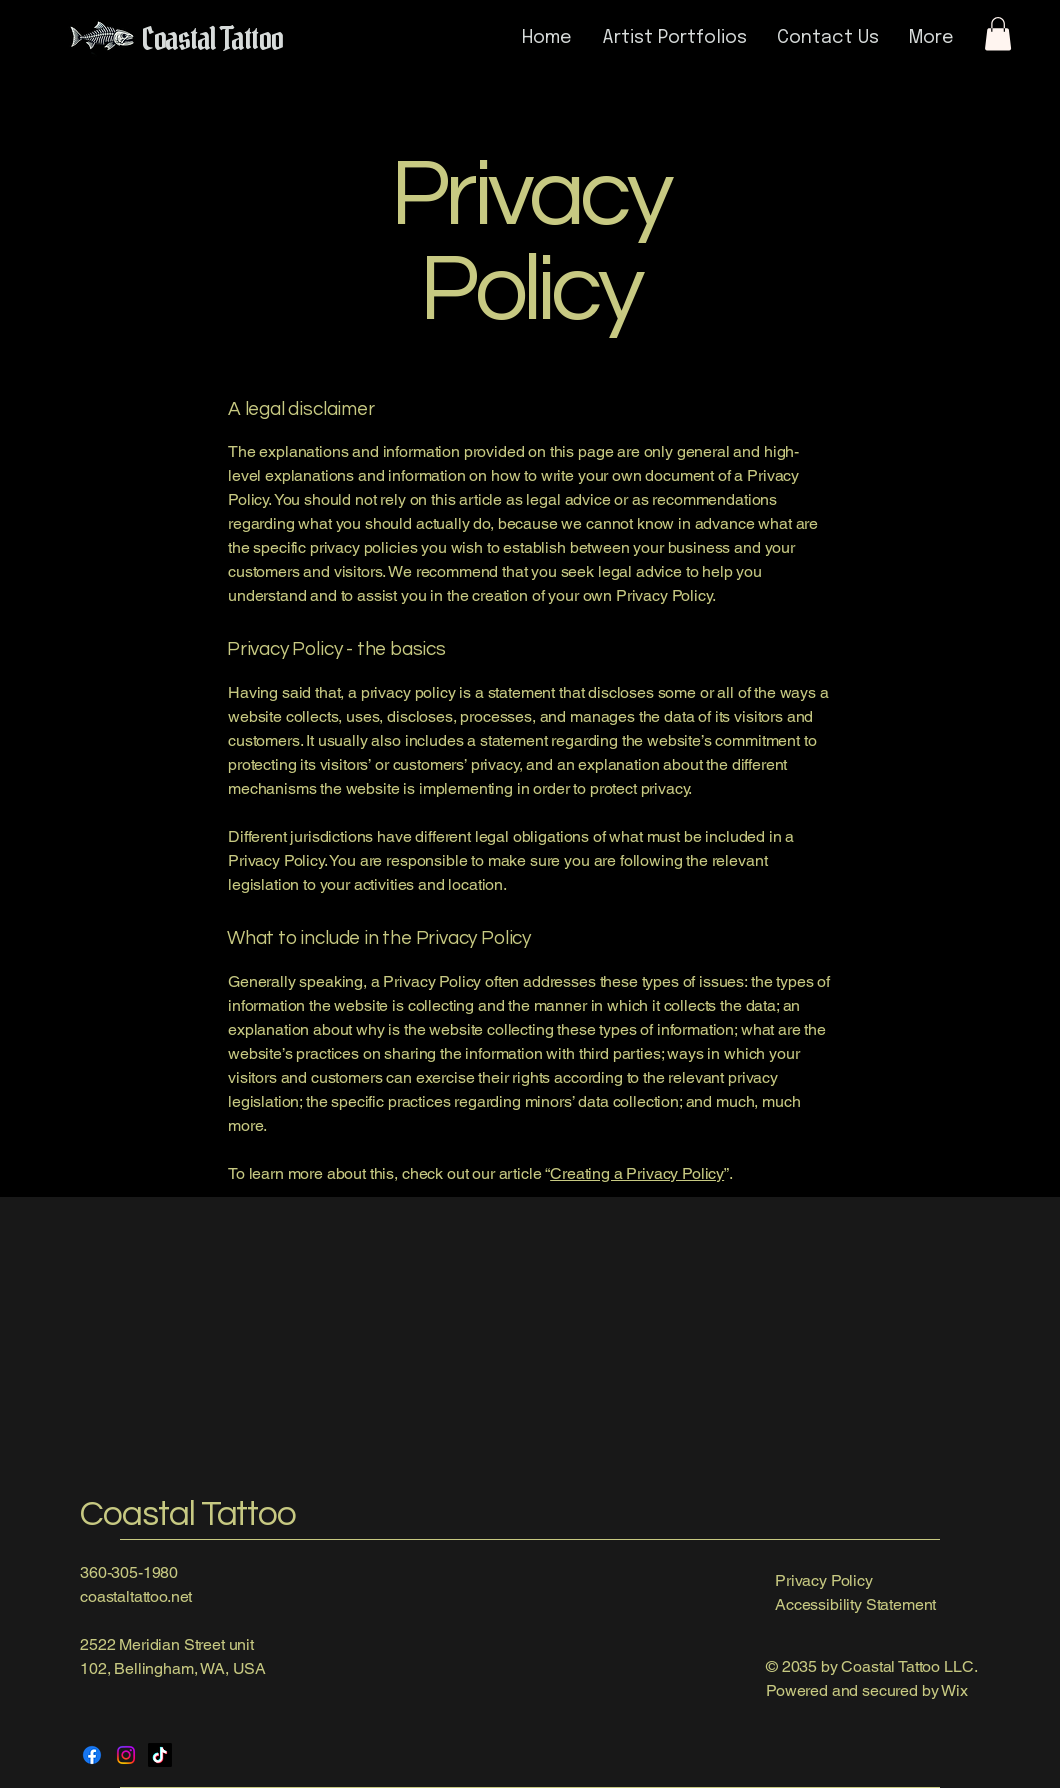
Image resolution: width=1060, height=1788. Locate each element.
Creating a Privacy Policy (637, 1173)
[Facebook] (92, 1755)
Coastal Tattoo (188, 1514)
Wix (956, 1690)
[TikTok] (160, 1755)
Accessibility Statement (855, 1604)
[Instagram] (126, 1755)
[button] (998, 33)
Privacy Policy (824, 1580)
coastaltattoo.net (136, 1596)
